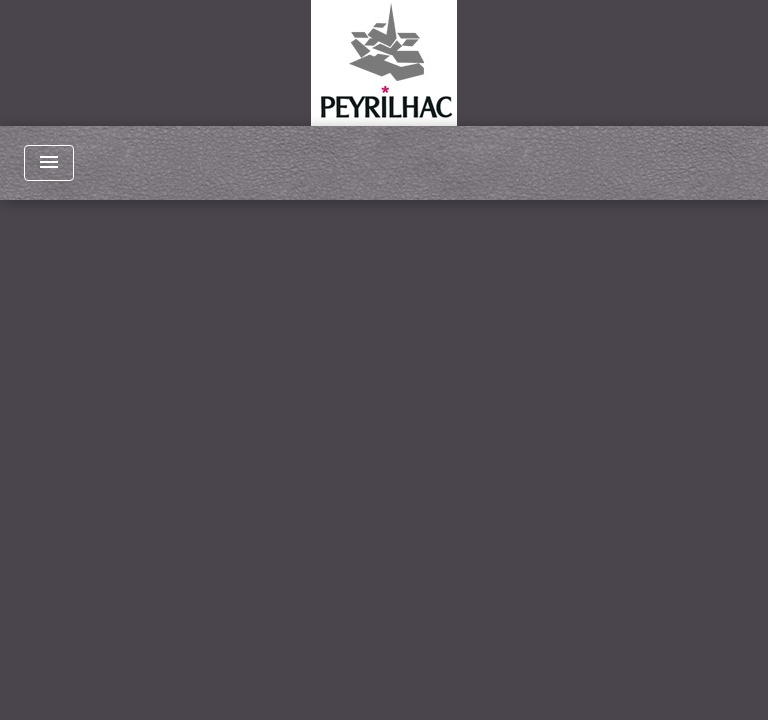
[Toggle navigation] (49, 163)
